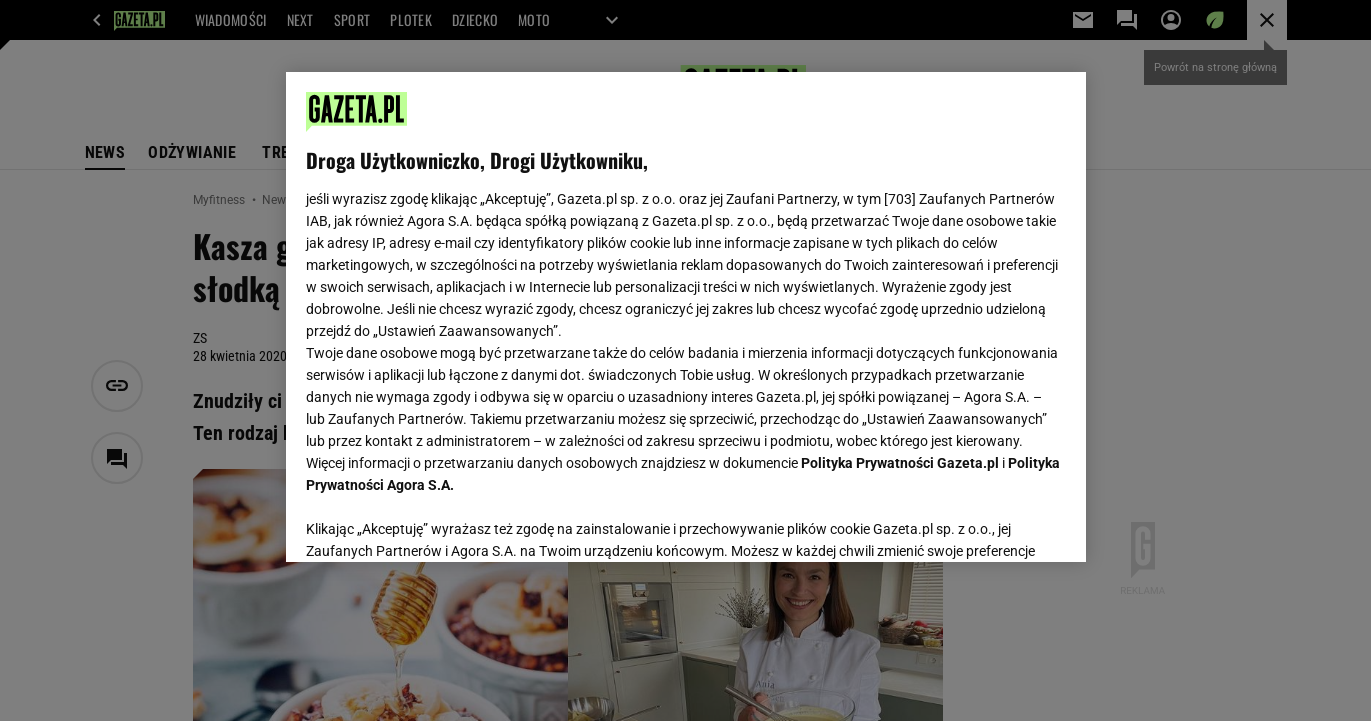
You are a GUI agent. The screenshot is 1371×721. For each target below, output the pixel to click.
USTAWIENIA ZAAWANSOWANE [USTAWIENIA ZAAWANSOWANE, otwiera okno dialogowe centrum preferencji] (436, 522)
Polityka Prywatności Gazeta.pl (900, 463)
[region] (686, 317)
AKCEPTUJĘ (997, 523)
